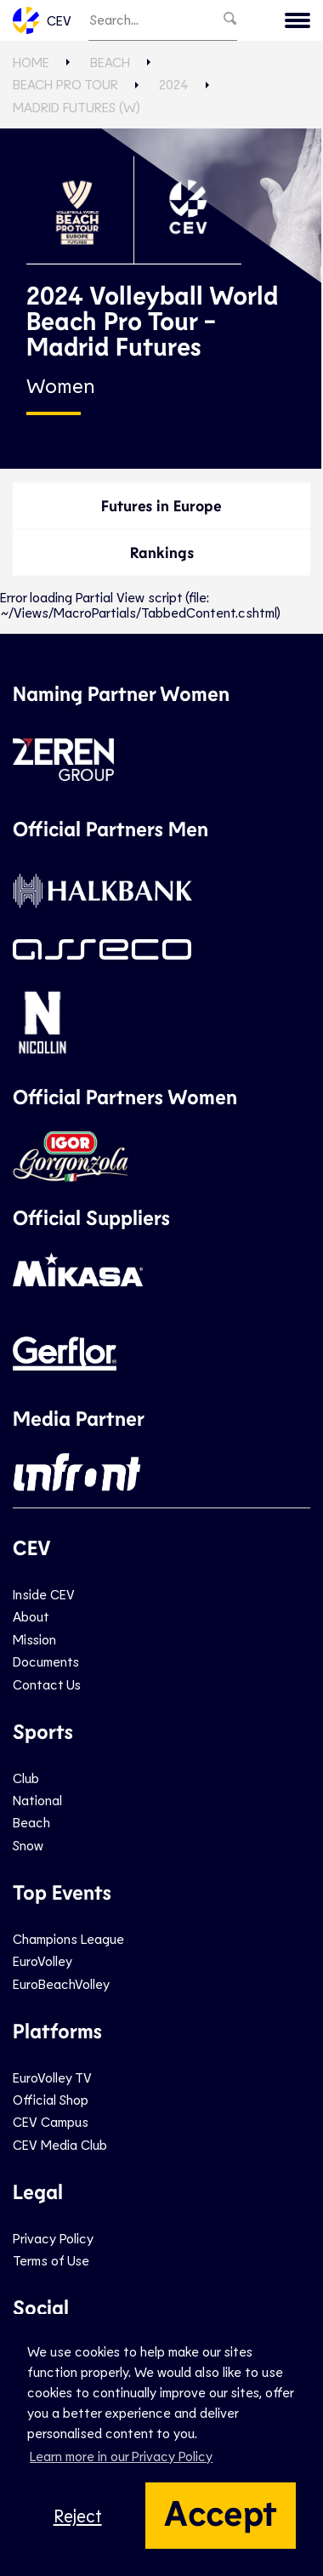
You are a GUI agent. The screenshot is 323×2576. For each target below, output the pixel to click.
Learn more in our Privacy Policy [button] (121, 2456)
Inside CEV (44, 1594)
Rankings (162, 552)
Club (26, 1778)
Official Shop (50, 2099)
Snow (28, 1845)
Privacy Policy (53, 2238)
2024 (174, 84)
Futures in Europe (161, 505)
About (31, 1616)
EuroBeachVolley (61, 1983)
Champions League (68, 1938)
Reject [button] (78, 2515)
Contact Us (47, 1684)
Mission (34, 1639)
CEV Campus (50, 2121)
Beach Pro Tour (65, 84)
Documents (46, 1661)
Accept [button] (220, 2511)
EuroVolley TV (52, 2077)
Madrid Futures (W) (76, 107)
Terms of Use (51, 2260)
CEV (42, 20)
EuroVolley (42, 1960)
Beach (110, 62)
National (37, 1800)
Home (31, 62)
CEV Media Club (60, 2144)
